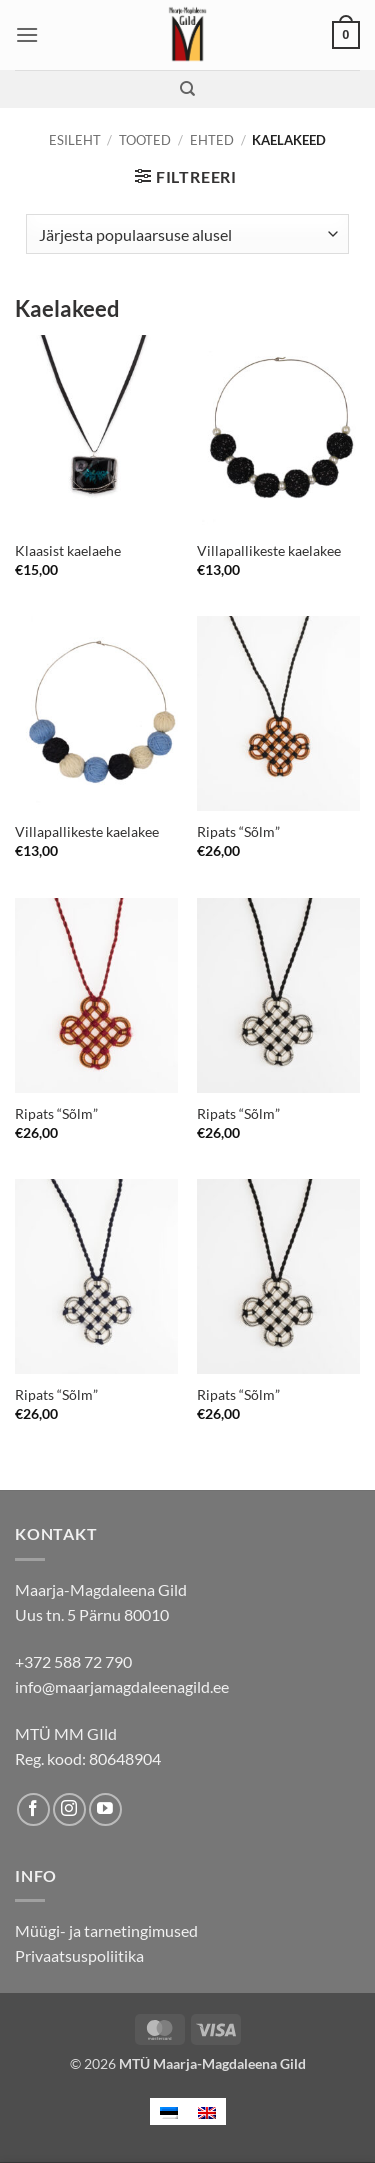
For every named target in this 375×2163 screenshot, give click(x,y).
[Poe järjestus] (187, 234)
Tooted (145, 140)
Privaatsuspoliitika (79, 1955)
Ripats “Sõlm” (238, 832)
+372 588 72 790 (73, 1661)
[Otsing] (187, 89)
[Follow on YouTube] (105, 1809)
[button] (27, 34)
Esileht (75, 140)
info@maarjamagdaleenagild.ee (122, 1686)
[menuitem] (169, 2111)
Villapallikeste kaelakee (269, 551)
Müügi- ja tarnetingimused (106, 1930)
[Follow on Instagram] (69, 1809)
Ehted (212, 140)
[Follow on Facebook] (33, 1809)
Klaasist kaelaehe (68, 551)
